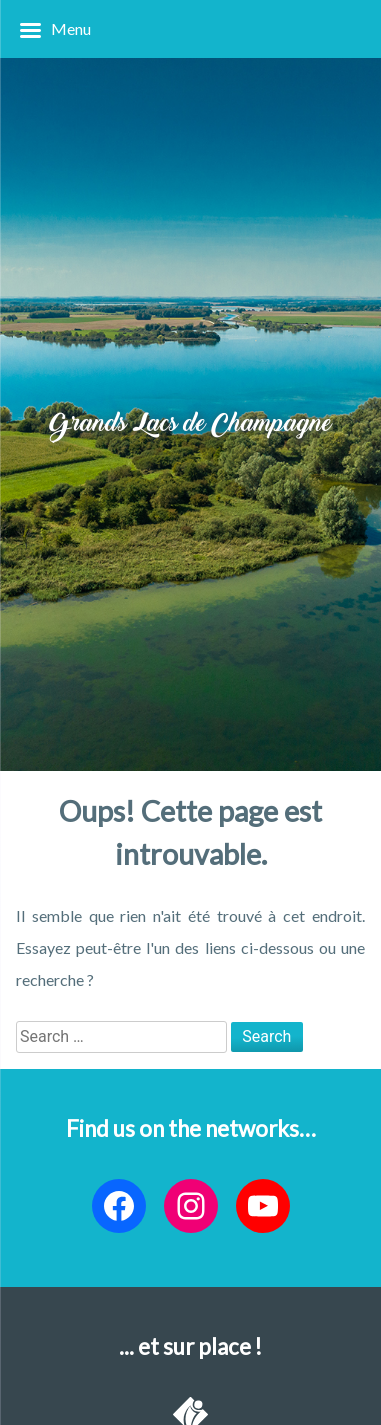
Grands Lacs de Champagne (190, 425)
